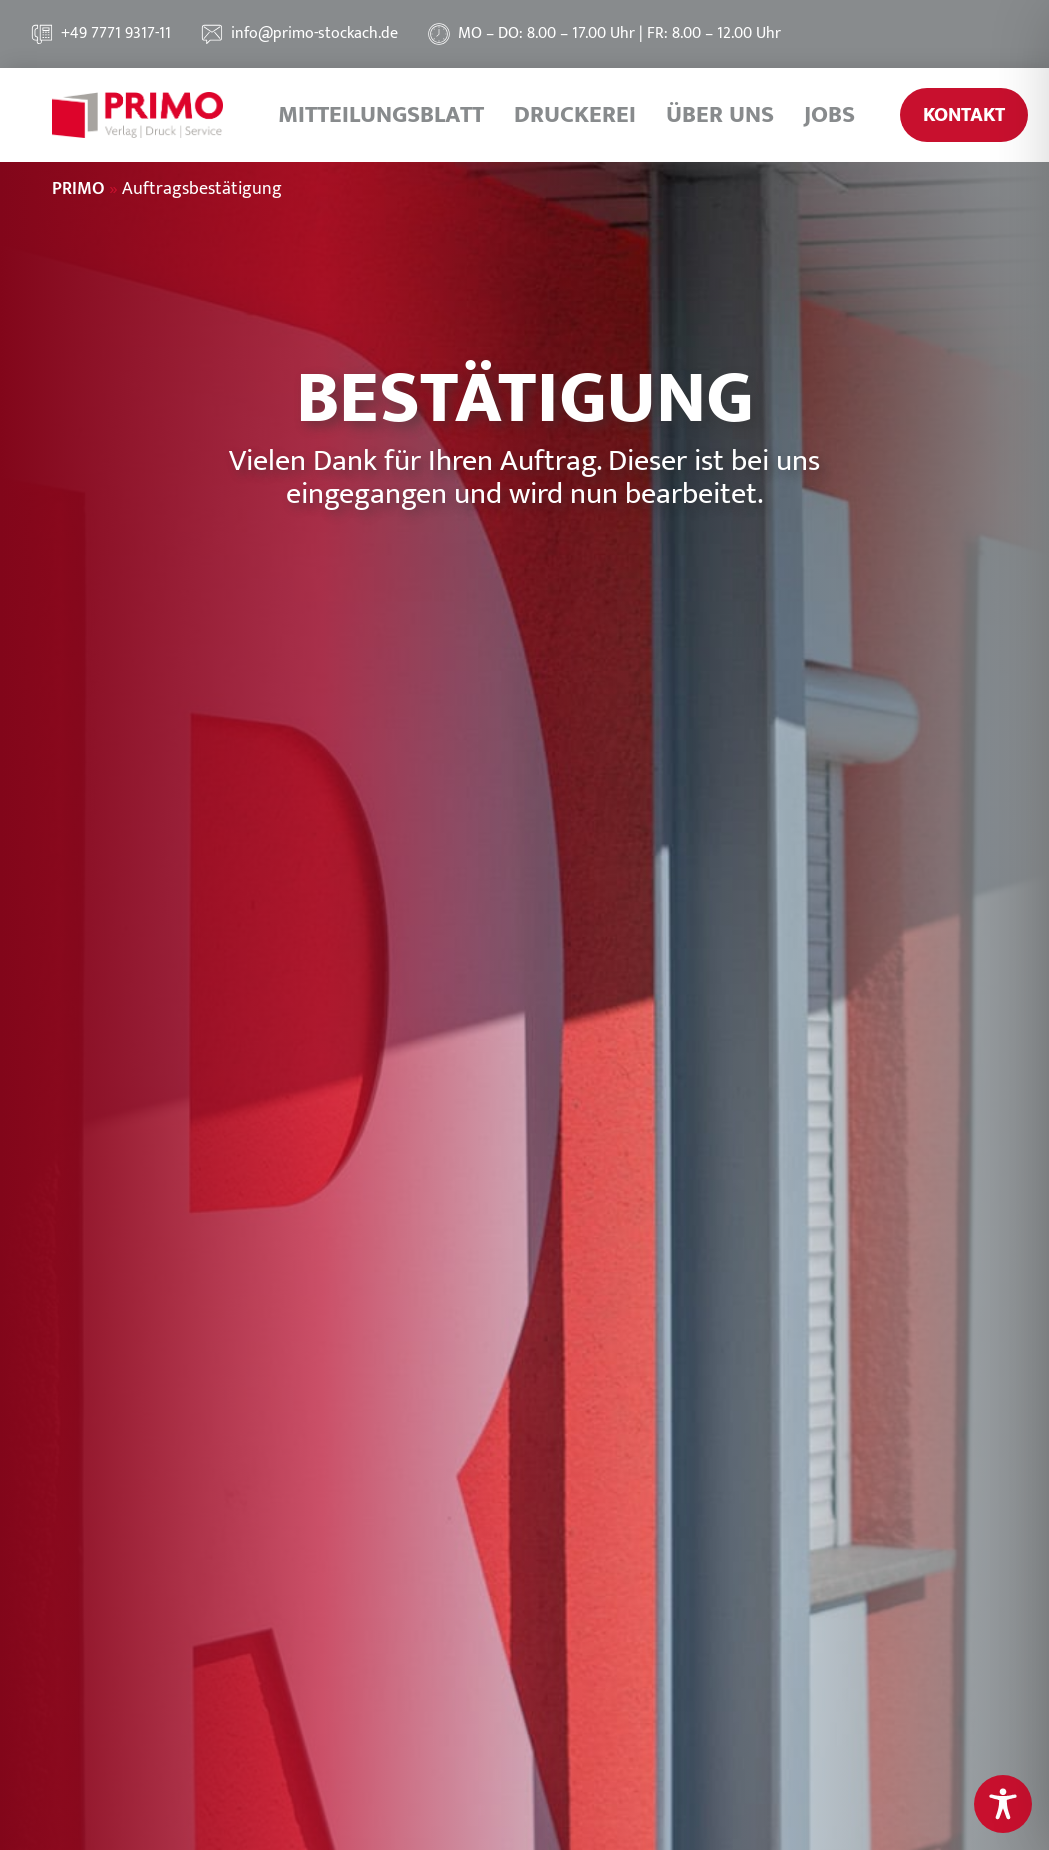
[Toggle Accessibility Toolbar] (1003, 1804)
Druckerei (575, 115)
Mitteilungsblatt (381, 115)
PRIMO (78, 189)
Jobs (829, 115)
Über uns (720, 115)
